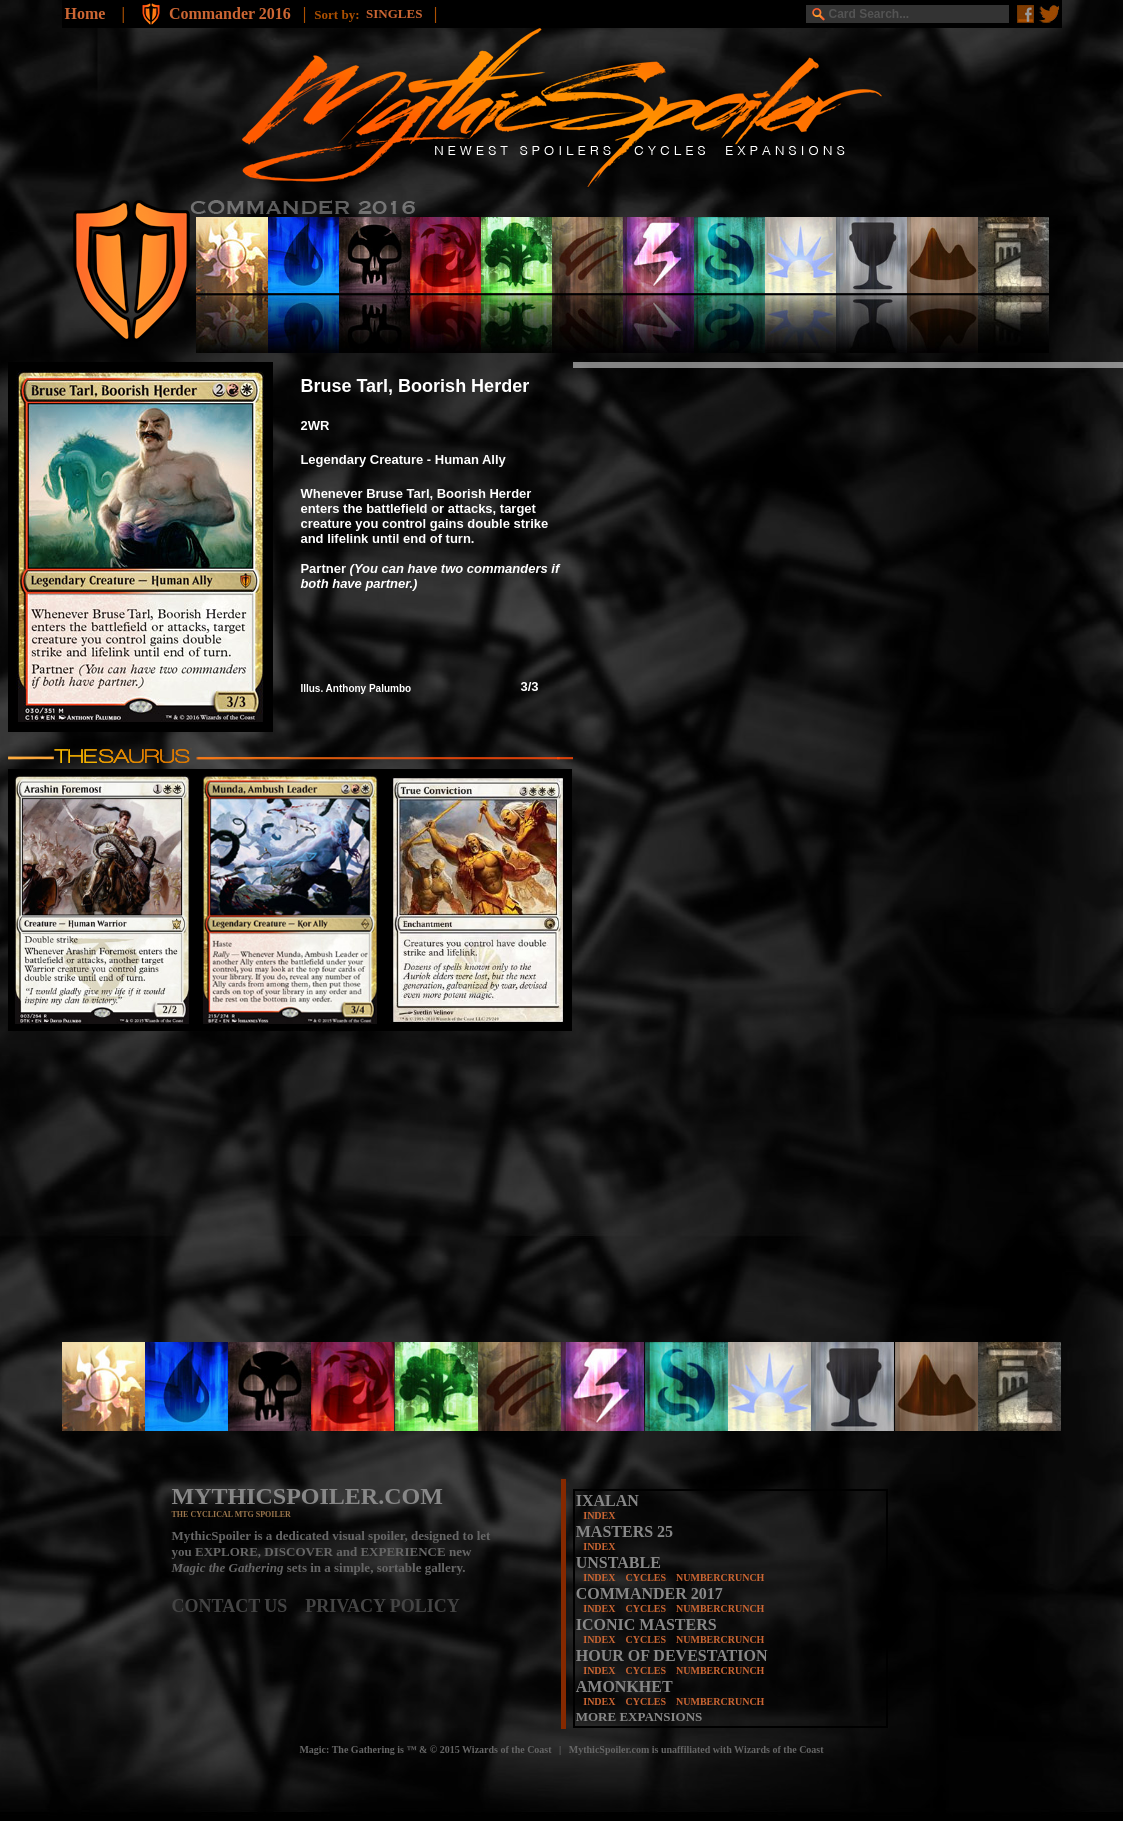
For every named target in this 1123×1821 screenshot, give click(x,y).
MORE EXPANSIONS (639, 1716)
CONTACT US (239, 1606)
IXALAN (607, 1500)
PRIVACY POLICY (382, 1606)
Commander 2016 (232, 13)
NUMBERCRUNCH (720, 1577)
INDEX (599, 1515)
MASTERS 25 (624, 1531)
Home (85, 13)
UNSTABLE (618, 1562)
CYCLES (645, 1577)
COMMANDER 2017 (649, 1593)
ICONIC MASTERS (646, 1624)
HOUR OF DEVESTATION (672, 1655)
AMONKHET (624, 1686)
